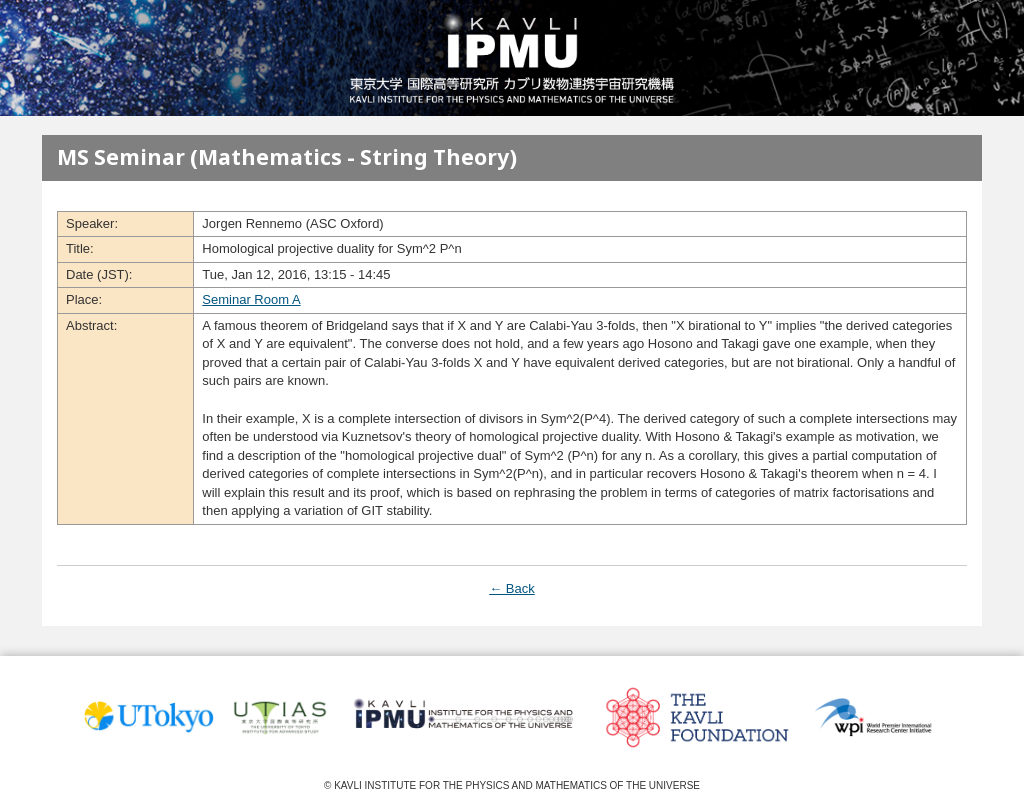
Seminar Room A (251, 299)
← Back (512, 588)
